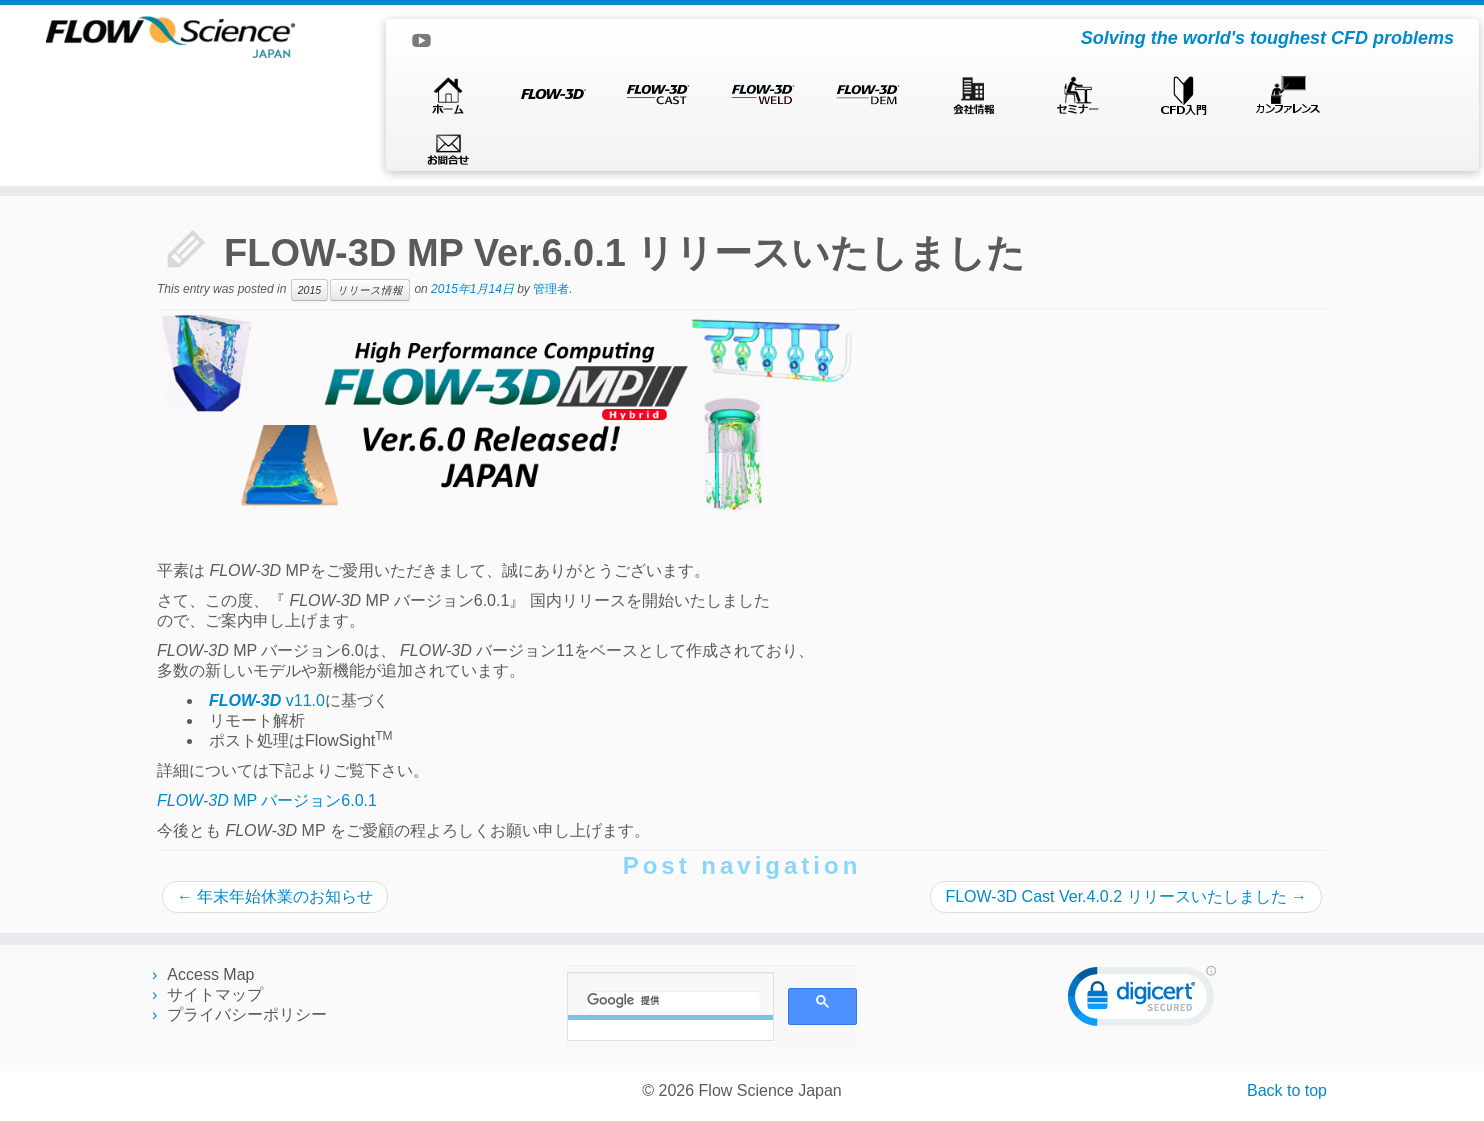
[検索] (673, 1001)
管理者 (551, 289)
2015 (309, 290)
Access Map (210, 974)
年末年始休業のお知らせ (275, 896)
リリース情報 (370, 290)
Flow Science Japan (770, 1090)
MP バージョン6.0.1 (267, 800)
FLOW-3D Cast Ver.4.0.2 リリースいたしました (1126, 896)
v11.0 (267, 700)
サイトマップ (215, 994)
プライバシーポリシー (247, 1014)
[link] (1142, 1000)
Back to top (1287, 1090)
